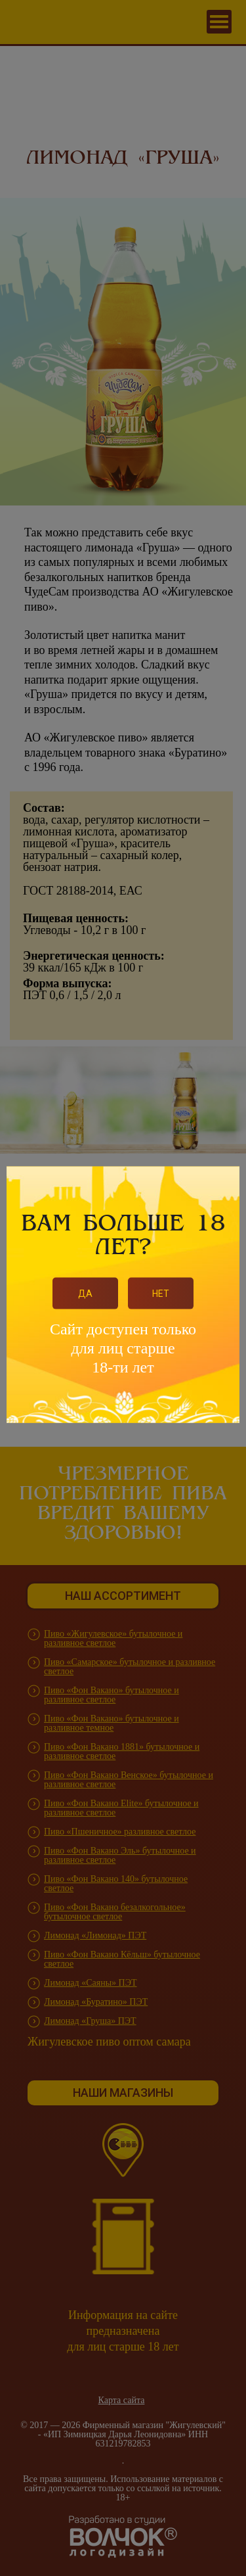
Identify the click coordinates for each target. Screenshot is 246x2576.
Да (85, 1293)
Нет (160, 1293)
